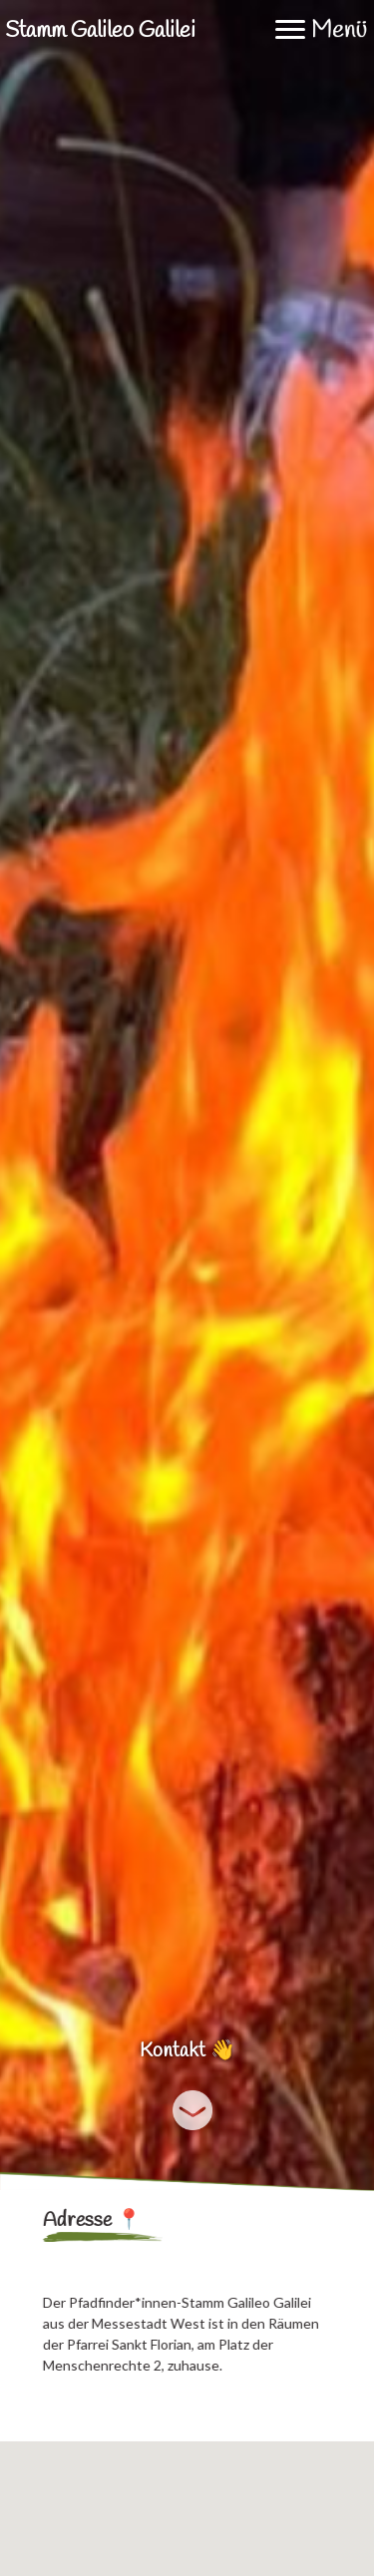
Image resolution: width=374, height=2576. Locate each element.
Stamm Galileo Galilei (100, 31)
